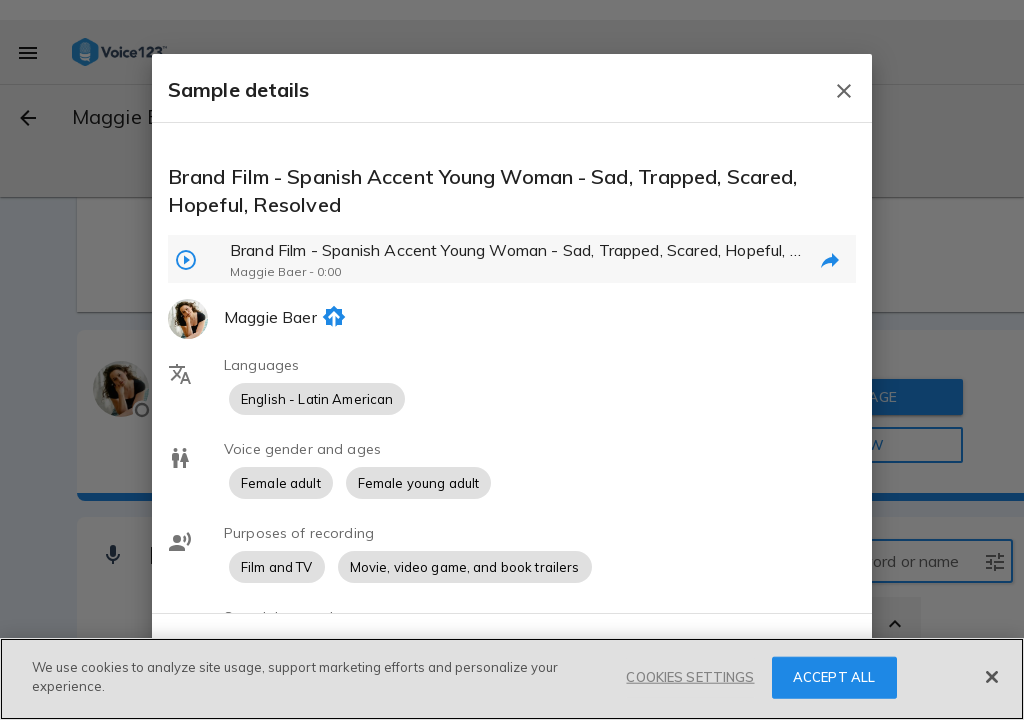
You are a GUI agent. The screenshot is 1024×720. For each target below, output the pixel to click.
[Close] (992, 679)
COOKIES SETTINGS (690, 679)
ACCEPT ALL (834, 679)
